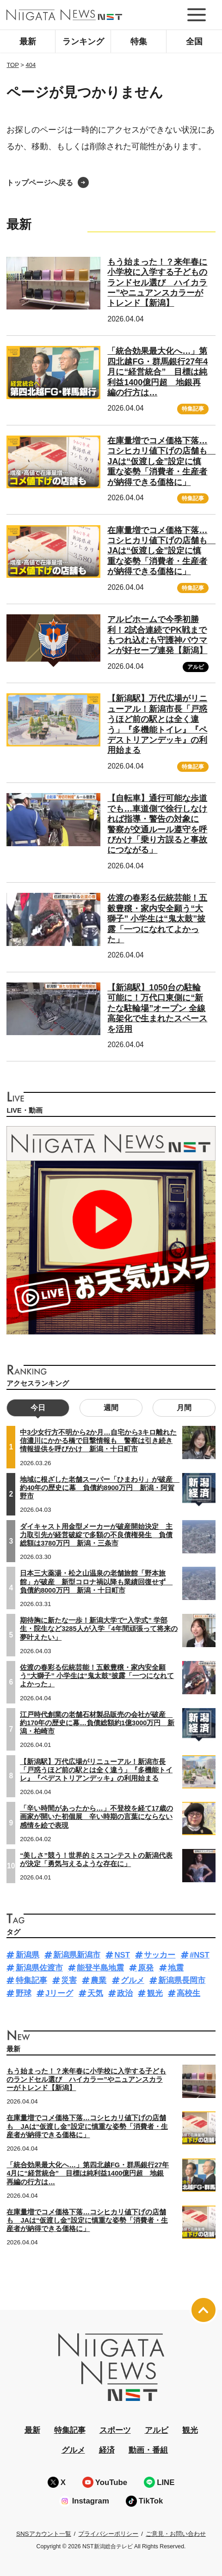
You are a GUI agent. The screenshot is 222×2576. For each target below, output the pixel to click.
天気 (95, 1993)
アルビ (195, 667)
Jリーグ (59, 1993)
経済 (107, 2450)
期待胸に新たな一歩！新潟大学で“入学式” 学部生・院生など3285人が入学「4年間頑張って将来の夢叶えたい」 (98, 1629)
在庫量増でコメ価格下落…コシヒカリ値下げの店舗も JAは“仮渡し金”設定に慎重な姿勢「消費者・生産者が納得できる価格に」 (161, 461)
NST (122, 1955)
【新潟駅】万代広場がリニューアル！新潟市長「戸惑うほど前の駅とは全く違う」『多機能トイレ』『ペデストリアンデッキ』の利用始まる (96, 1770)
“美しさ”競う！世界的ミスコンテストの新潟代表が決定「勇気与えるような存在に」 (96, 1859)
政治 (125, 1993)
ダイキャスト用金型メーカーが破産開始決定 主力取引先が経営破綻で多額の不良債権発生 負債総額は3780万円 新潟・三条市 (96, 1535)
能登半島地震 (100, 1968)
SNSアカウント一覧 (43, 2533)
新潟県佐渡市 (39, 1968)
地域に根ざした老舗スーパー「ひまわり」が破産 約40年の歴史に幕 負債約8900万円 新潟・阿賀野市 (99, 1488)
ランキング (83, 41)
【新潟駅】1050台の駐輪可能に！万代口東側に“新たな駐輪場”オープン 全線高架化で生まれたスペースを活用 (157, 1008)
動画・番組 (148, 2450)
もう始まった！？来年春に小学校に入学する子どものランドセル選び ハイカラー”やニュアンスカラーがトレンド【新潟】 (157, 282)
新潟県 (27, 1955)
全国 (194, 41)
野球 (23, 1993)
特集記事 (193, 409)
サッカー (159, 1955)
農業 (98, 1980)
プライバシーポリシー (108, 2533)
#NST (200, 1955)
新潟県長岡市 (181, 1980)
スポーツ (115, 2430)
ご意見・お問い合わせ (176, 2533)
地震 (176, 1968)
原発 (146, 1968)
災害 (69, 1980)
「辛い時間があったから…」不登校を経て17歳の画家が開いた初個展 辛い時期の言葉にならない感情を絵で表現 (96, 1817)
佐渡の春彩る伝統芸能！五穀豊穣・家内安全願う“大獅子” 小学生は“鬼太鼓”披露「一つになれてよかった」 (157, 918)
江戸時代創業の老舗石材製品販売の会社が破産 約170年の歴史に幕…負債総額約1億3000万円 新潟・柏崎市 (97, 1723)
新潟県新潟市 (76, 1955)
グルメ (132, 1980)
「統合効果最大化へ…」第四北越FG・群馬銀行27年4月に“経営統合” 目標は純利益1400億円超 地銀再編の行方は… (157, 371)
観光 (155, 1993)
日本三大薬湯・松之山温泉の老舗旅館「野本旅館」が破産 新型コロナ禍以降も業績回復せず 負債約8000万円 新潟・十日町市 (96, 1582)
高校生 (188, 1993)
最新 (27, 41)
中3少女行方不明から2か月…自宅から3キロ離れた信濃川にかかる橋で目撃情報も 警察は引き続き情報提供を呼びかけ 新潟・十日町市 (98, 1441)
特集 (138, 41)
